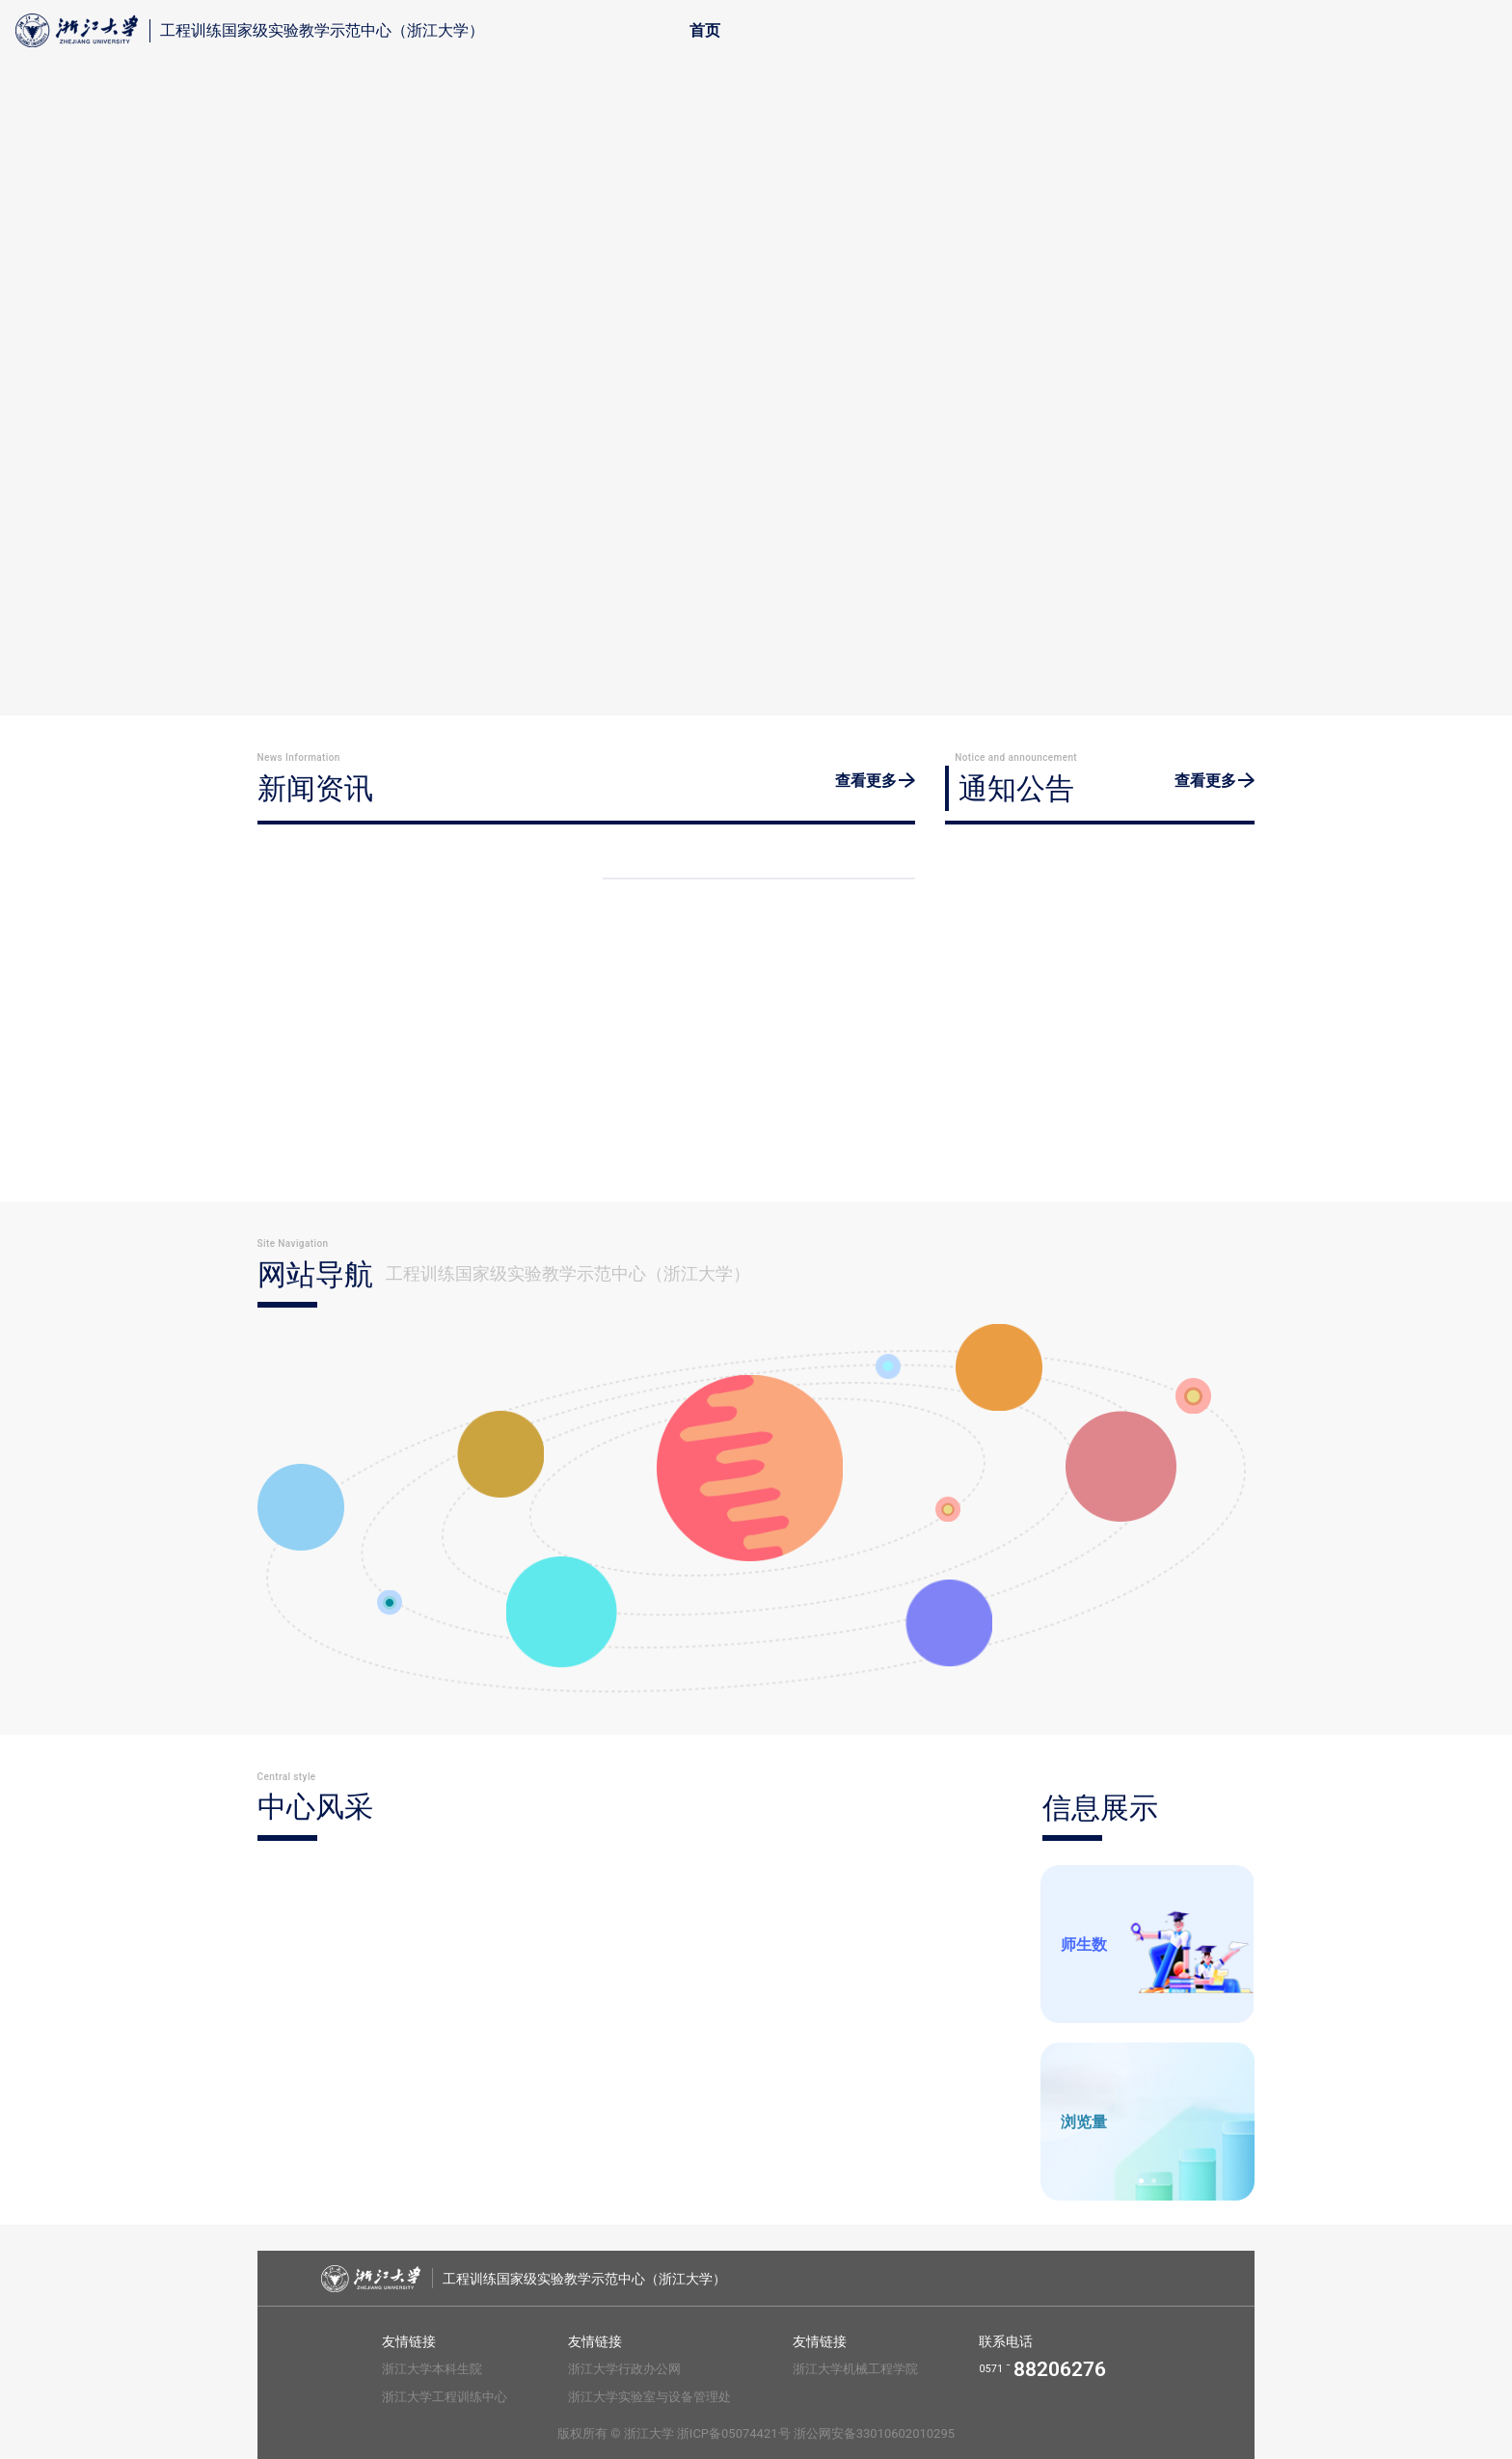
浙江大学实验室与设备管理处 (649, 2397)
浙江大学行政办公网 (624, 2369)
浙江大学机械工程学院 (855, 2369)
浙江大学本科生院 (432, 2369)
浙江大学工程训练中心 (444, 2397)
